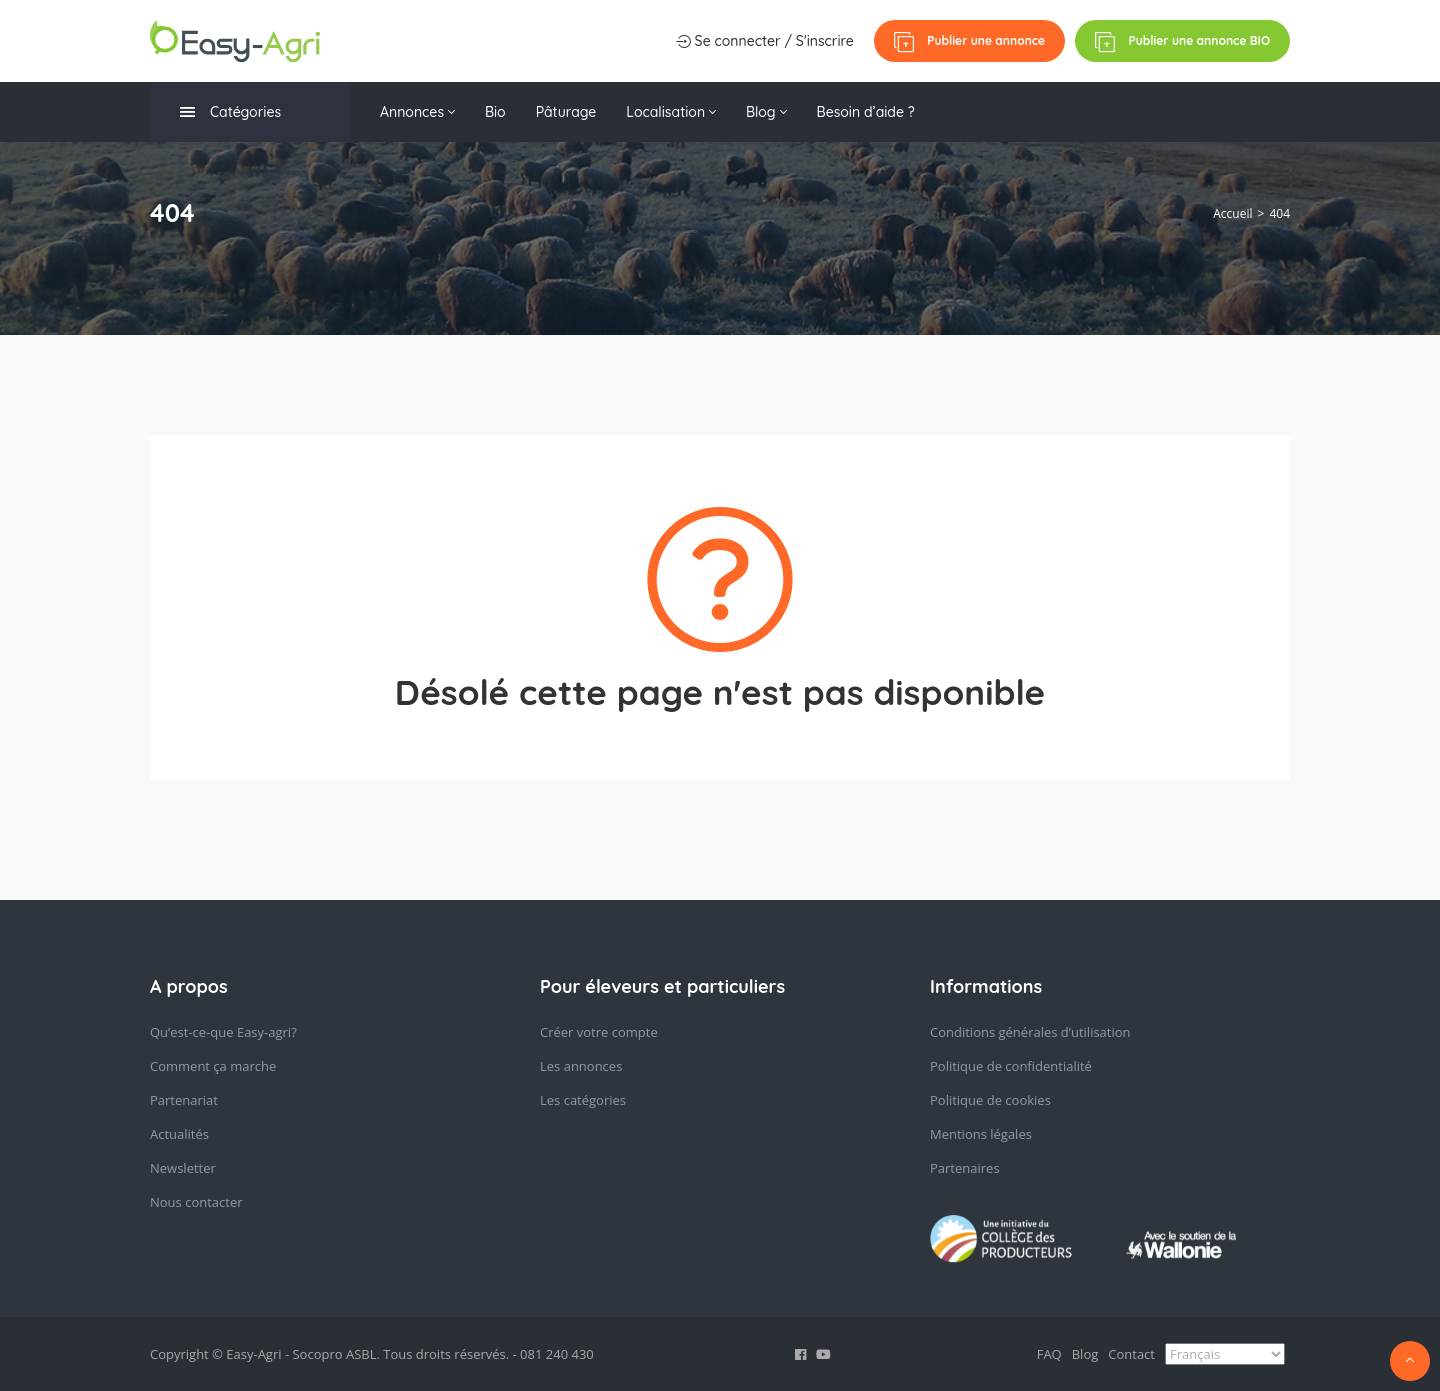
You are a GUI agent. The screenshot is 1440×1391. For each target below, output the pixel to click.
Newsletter (183, 1168)
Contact (1131, 1354)
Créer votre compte (599, 1032)
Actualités (179, 1134)
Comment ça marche (213, 1066)
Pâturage (566, 112)
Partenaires (965, 1168)
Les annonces (581, 1066)
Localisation (671, 112)
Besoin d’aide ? (866, 112)
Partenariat (184, 1100)
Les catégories (583, 1100)
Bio (495, 112)
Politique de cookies (990, 1100)
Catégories (230, 112)
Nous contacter (196, 1202)
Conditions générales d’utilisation (1030, 1032)
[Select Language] (1225, 1354)
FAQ (1049, 1354)
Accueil (1232, 213)
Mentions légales (981, 1134)
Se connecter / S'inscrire (765, 41)
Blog (766, 112)
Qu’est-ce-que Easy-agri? (223, 1032)
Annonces (417, 112)
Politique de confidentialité (1011, 1066)
